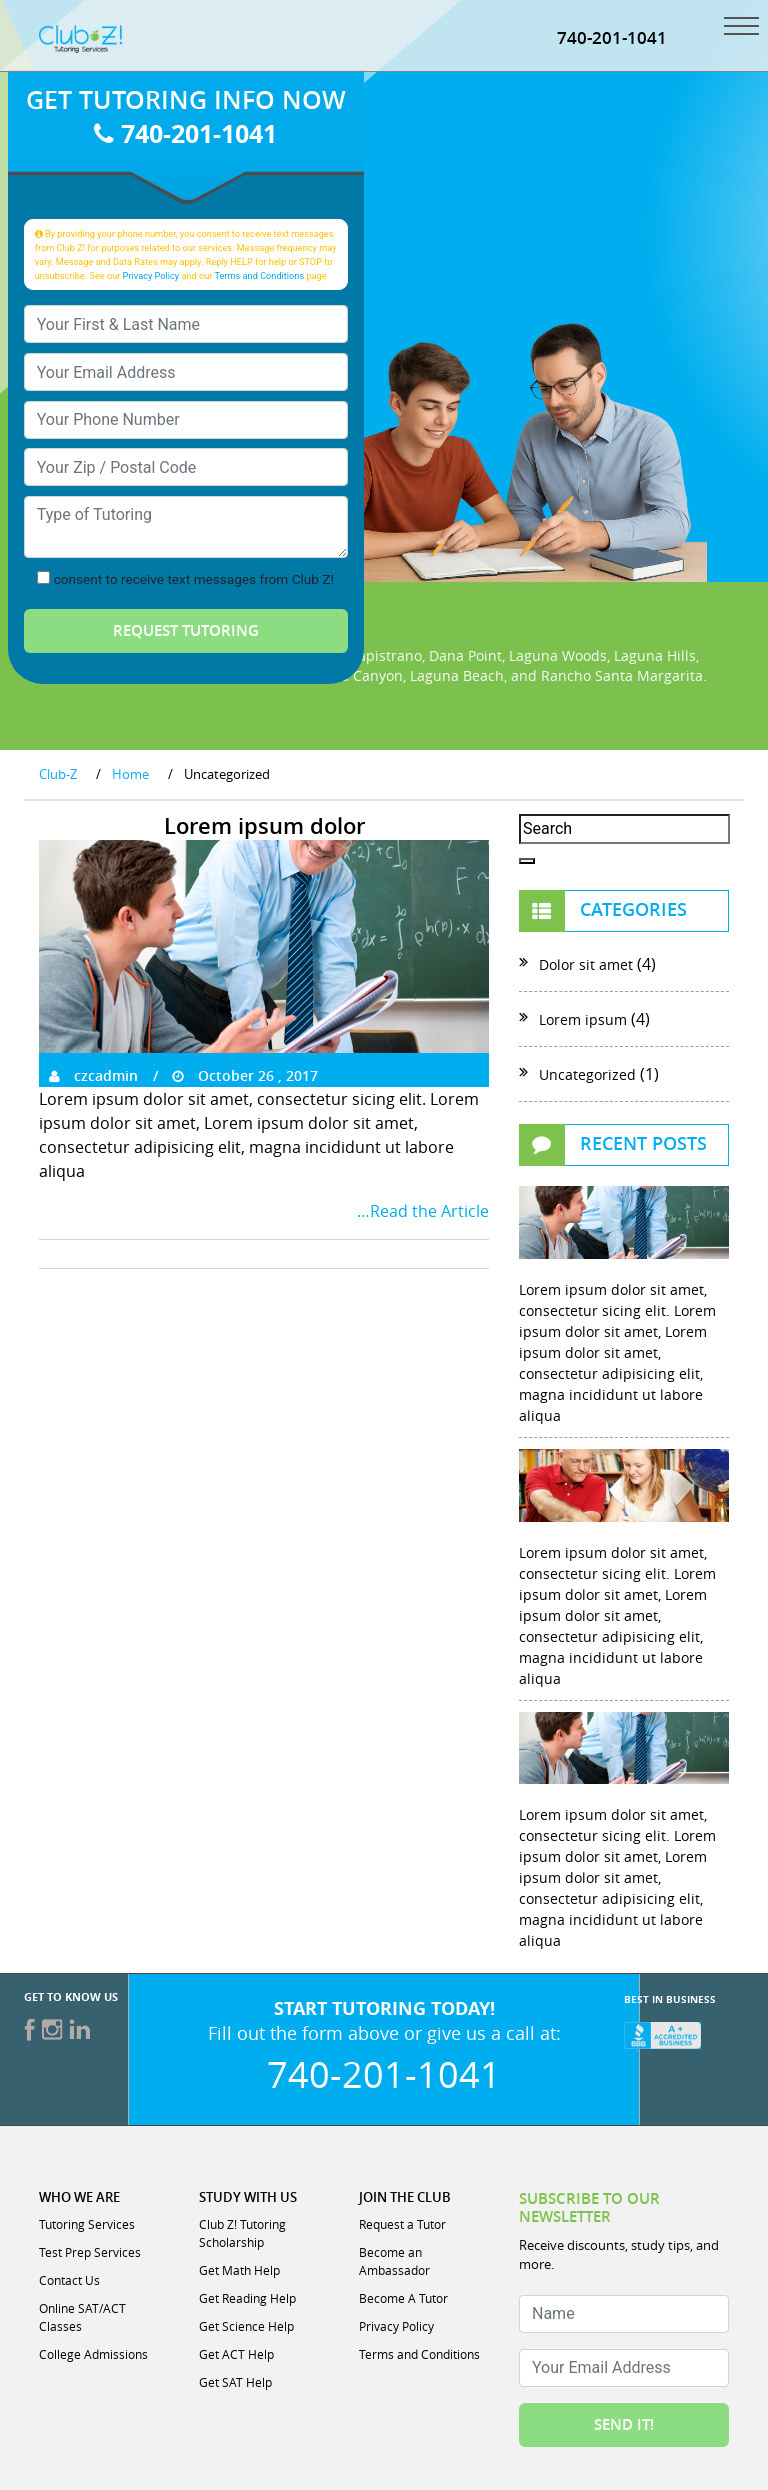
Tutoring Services (87, 2224)
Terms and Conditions (260, 275)
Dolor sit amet (586, 964)
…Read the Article (423, 1211)
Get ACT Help (236, 2354)
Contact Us (69, 2280)
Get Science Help (246, 2326)
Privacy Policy (151, 275)
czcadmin (93, 1075)
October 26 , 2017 (245, 1075)
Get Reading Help (247, 2298)
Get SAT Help (235, 2382)
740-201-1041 (612, 37)
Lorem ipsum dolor (264, 826)
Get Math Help (239, 2270)
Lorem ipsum (583, 1019)
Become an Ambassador (394, 2261)
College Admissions (93, 2354)
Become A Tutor (403, 2298)
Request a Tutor (402, 2224)
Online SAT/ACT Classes (82, 2317)
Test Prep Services (90, 2252)
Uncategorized (587, 1074)
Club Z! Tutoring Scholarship (242, 2233)
